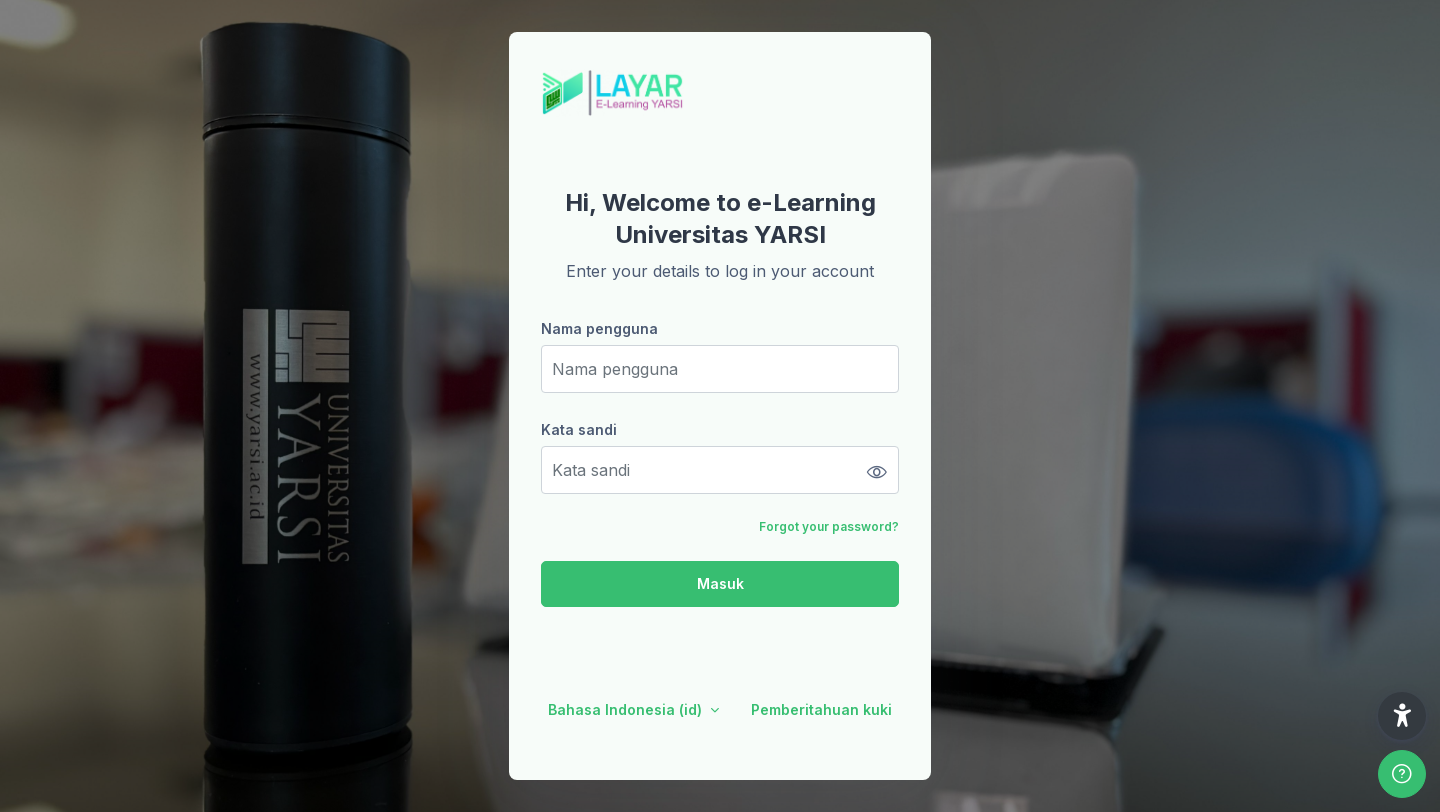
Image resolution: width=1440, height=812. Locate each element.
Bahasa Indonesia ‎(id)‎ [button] (627, 709)
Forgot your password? (829, 526)
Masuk (720, 583)
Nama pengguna (599, 328)
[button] (1402, 716)
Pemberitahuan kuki (821, 709)
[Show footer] (1402, 774)
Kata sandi (579, 429)
